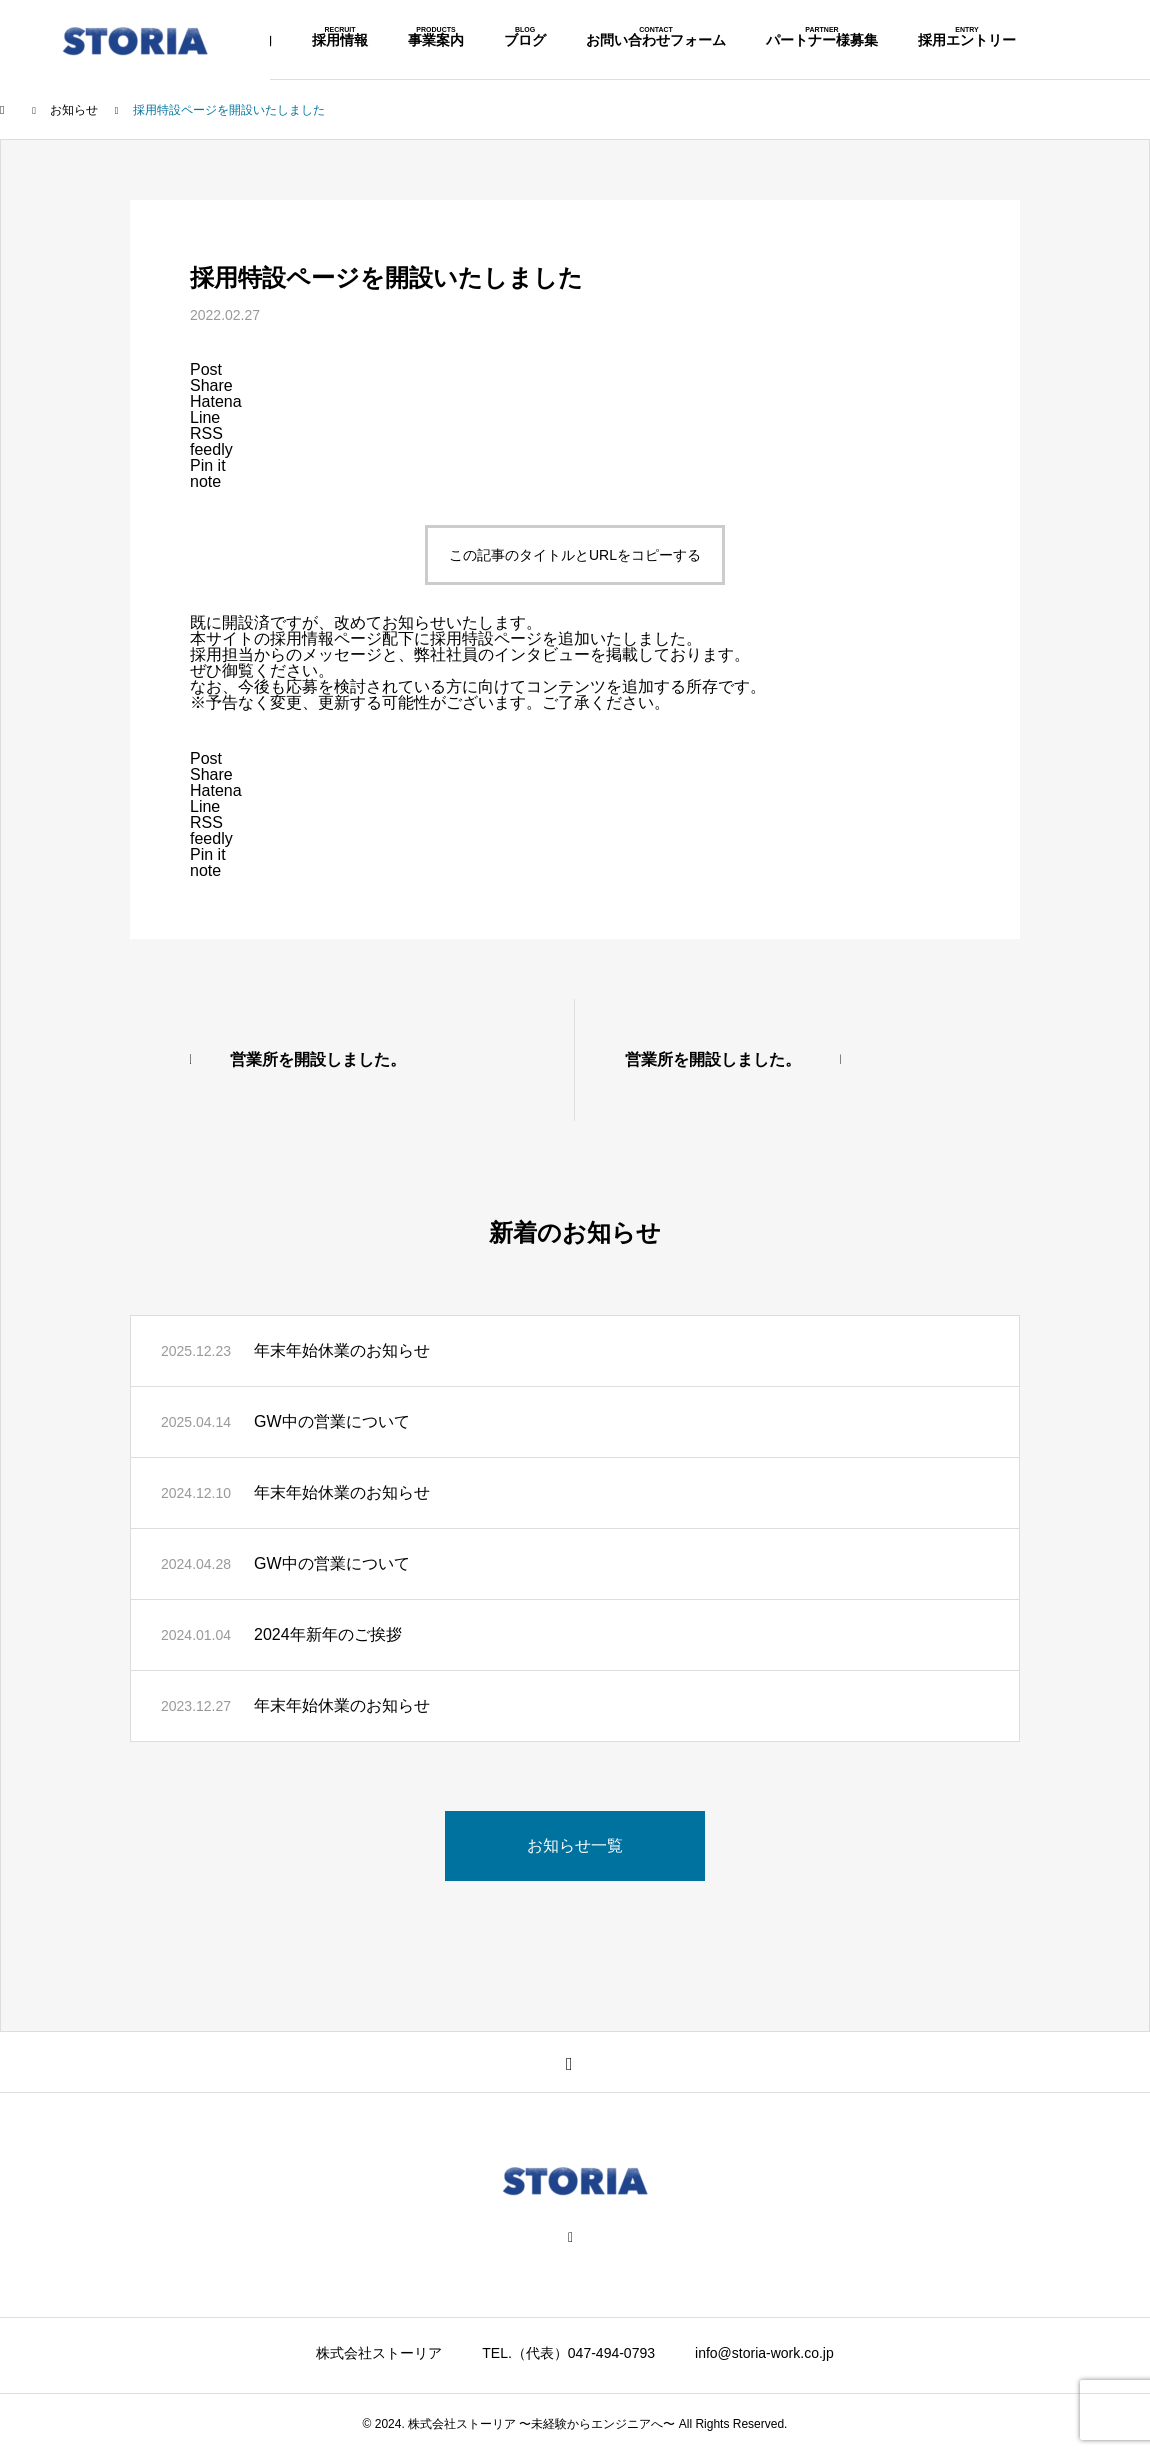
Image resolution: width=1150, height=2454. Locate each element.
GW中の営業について (332, 1421)
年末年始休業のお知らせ (342, 1350)
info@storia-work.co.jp (764, 2353)
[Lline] (205, 417)
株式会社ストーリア (379, 2353)
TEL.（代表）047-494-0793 (568, 2353)
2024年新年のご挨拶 (328, 1634)
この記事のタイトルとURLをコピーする (575, 555)
